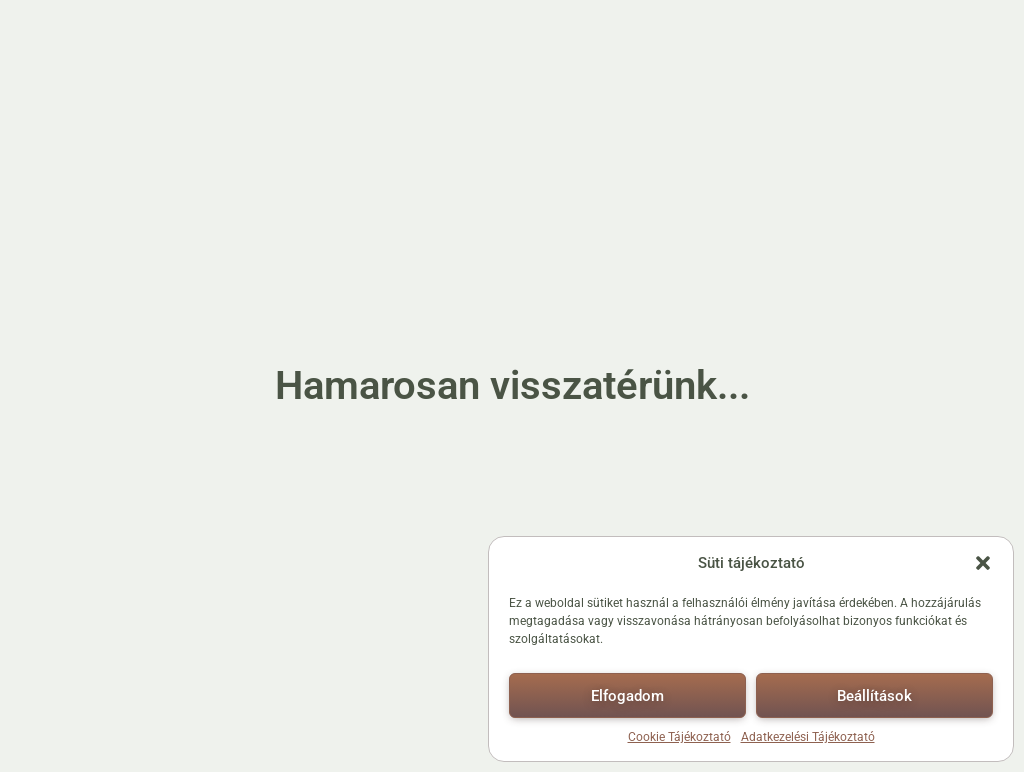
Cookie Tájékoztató (679, 737)
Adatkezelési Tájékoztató (808, 737)
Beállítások (874, 696)
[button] (983, 563)
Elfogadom (627, 696)
